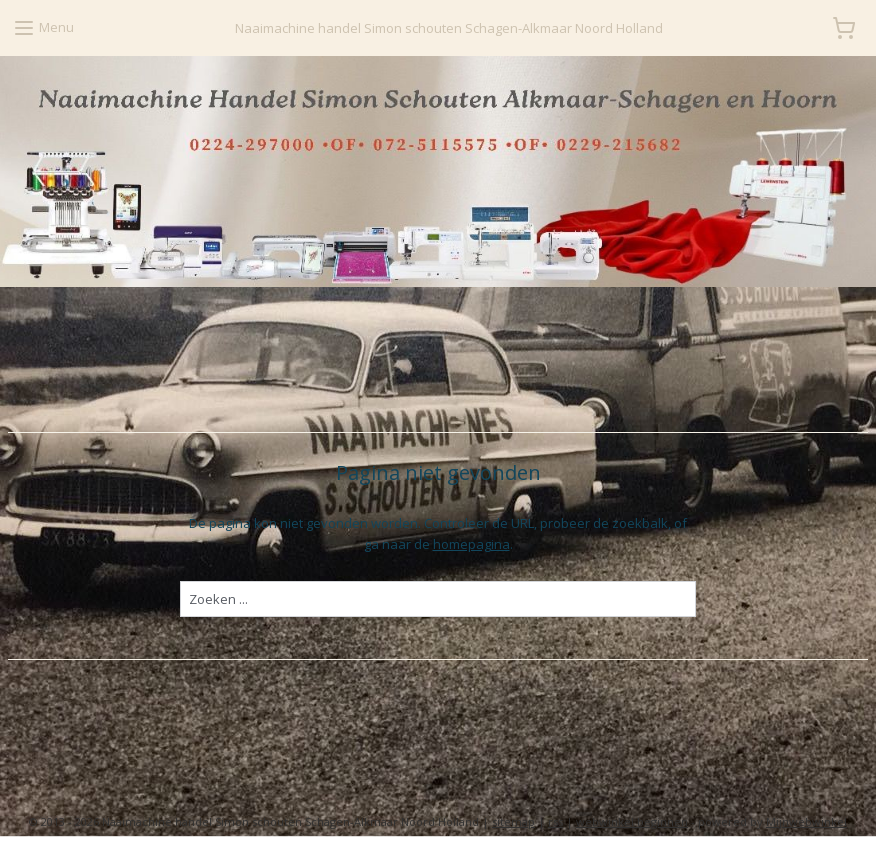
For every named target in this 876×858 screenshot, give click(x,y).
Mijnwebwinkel (806, 821)
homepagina (471, 544)
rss (555, 821)
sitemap (513, 821)
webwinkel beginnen (632, 821)
